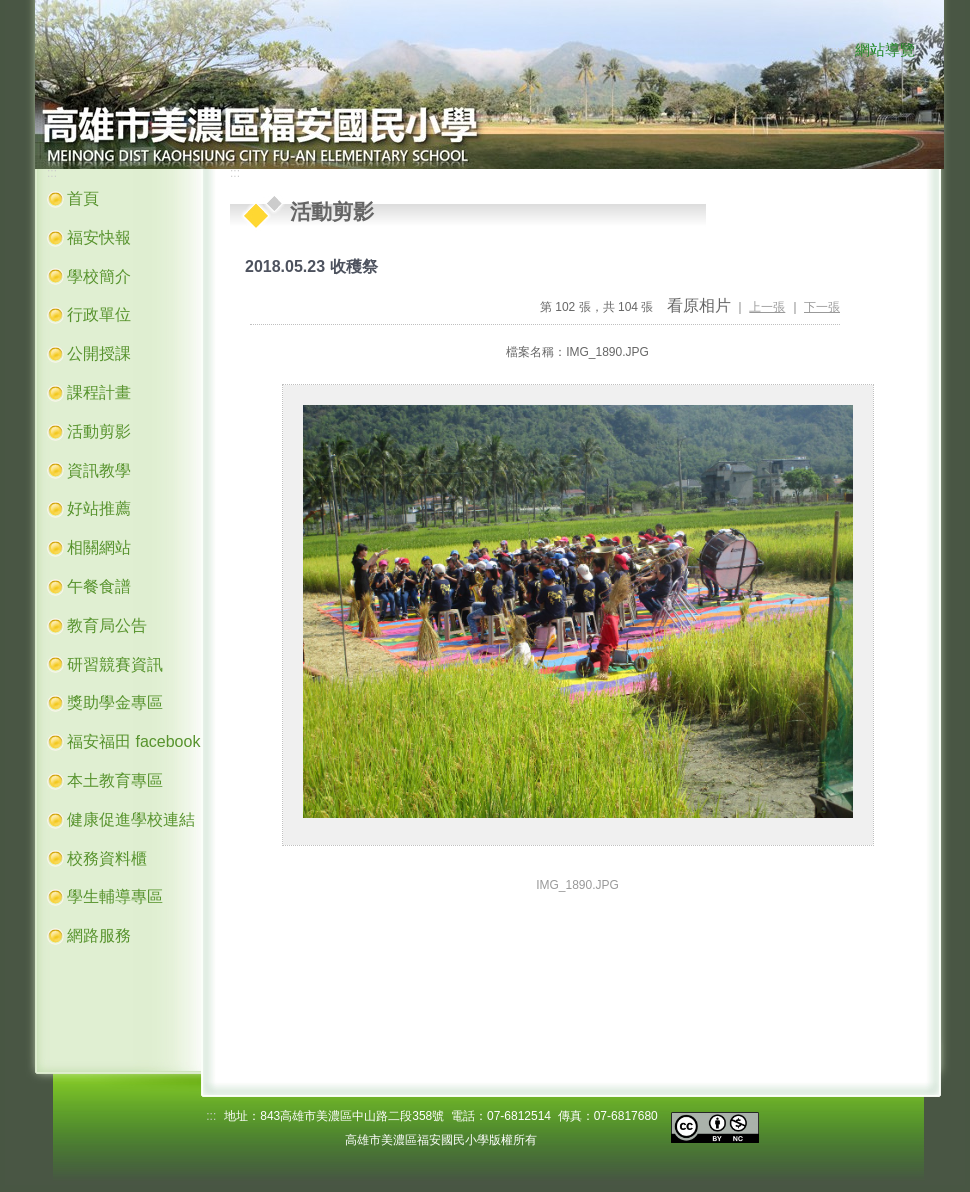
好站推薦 (99, 508)
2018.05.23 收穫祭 (311, 266)
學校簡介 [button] (99, 276)
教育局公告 (107, 625)
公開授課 (99, 353)
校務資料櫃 (107, 858)
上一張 (767, 307)
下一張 (822, 307)
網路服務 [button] (99, 935)
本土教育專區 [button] (115, 780)
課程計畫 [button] (99, 392)
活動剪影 (99, 431)
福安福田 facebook (133, 741)
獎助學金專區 (115, 702)
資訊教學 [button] (99, 470)
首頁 (83, 198)
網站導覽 (885, 50)
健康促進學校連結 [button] (131, 819)
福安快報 (99, 237)
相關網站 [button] (99, 547)
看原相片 (699, 305)
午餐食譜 (99, 586)
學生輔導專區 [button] (115, 896)
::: (835, 51)
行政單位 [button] (99, 314)
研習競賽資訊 (115, 664)
